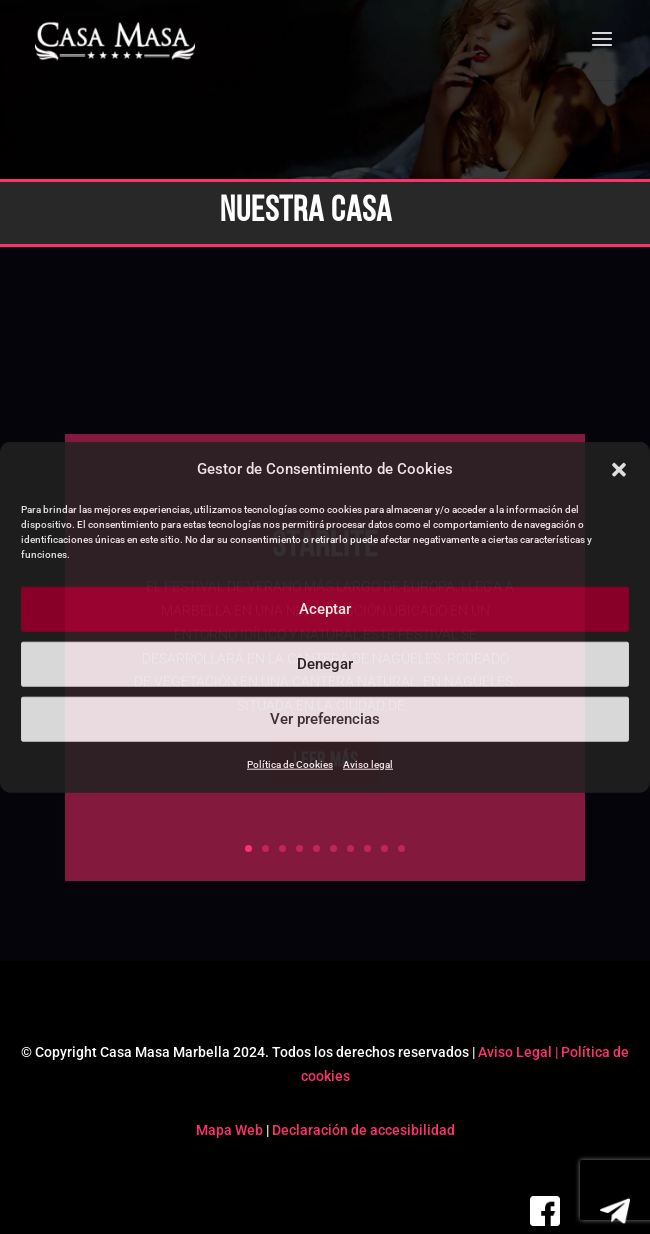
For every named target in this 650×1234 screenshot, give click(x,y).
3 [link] (282, 848)
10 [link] (401, 848)
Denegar (325, 664)
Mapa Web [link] (229, 1130)
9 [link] (384, 848)
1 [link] (248, 848)
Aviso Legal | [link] (519, 1052)
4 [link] (299, 848)
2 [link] (265, 848)
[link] (115, 41)
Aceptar (325, 609)
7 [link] (350, 848)
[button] (619, 470)
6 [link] (333, 848)
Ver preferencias (325, 719)
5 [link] (316, 848)
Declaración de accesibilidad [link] (363, 1130)
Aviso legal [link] (368, 764)
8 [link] (367, 848)
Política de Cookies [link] (290, 764)
